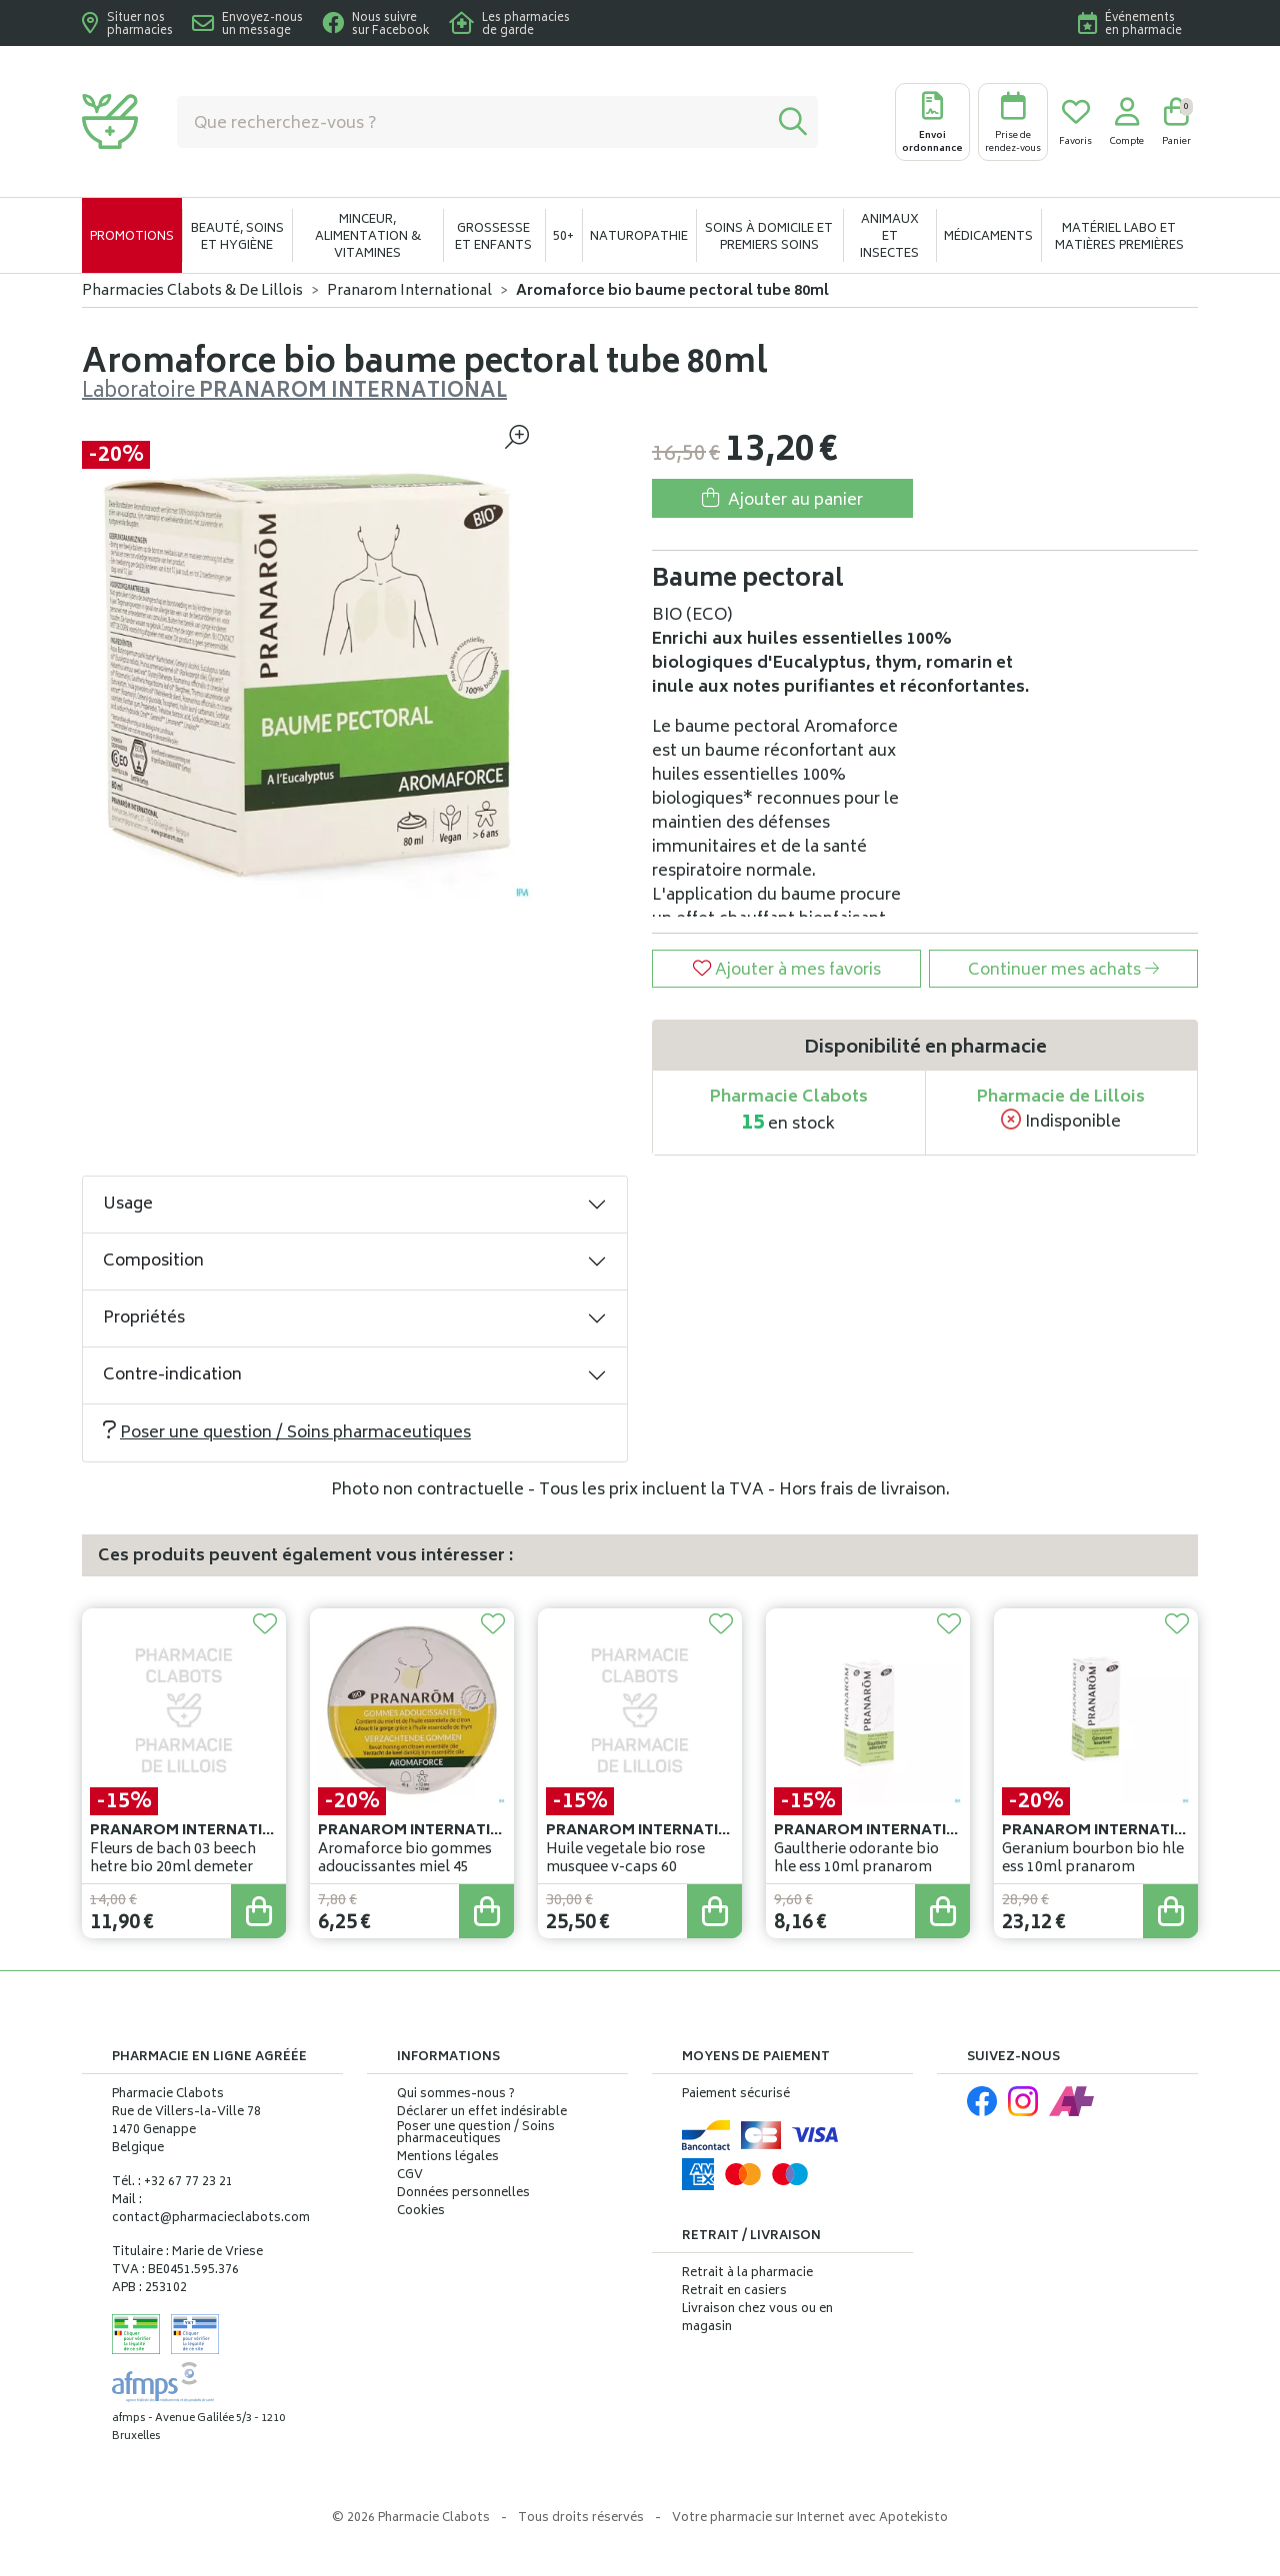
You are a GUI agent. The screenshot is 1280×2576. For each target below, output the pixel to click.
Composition (153, 1262)
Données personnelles (463, 2194)
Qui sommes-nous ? (456, 2095)
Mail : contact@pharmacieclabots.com (211, 2209)
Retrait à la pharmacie (747, 2273)
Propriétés (144, 1318)
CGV (410, 2176)
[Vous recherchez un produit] (473, 122)
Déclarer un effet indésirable (482, 2112)
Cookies (421, 2212)
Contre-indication (172, 1375)
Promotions (132, 237)
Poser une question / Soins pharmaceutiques (287, 1433)
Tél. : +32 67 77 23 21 (172, 2182)
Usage (128, 1205)
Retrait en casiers (734, 2291)
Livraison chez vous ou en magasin (757, 2318)
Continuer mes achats (1063, 971)
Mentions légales (448, 2158)
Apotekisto (810, 2518)
